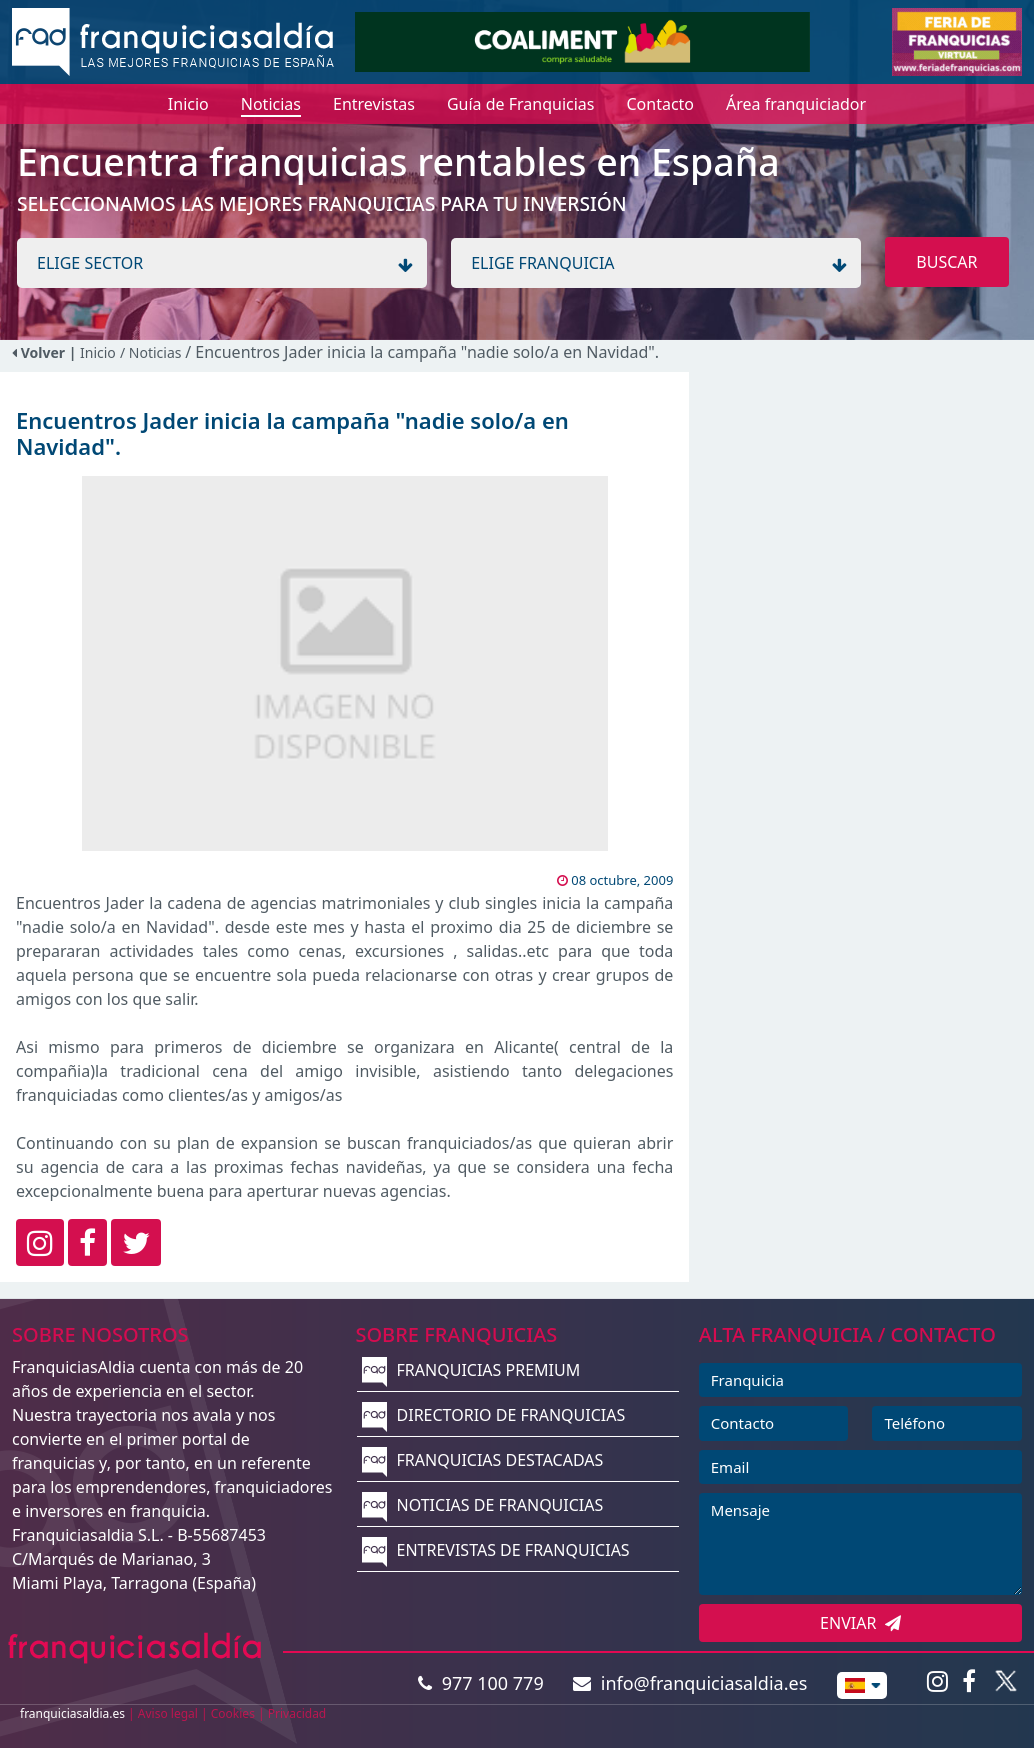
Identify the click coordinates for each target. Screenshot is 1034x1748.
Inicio (98, 352)
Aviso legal (168, 1713)
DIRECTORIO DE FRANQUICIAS (493, 1415)
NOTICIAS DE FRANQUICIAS (482, 1505)
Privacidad (297, 1713)
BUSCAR (946, 262)
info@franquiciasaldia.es (690, 1683)
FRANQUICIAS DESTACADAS (482, 1460)
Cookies (233, 1713)
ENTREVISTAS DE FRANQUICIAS (495, 1550)
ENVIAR (860, 1623)
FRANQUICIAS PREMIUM (471, 1370)
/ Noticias (152, 352)
